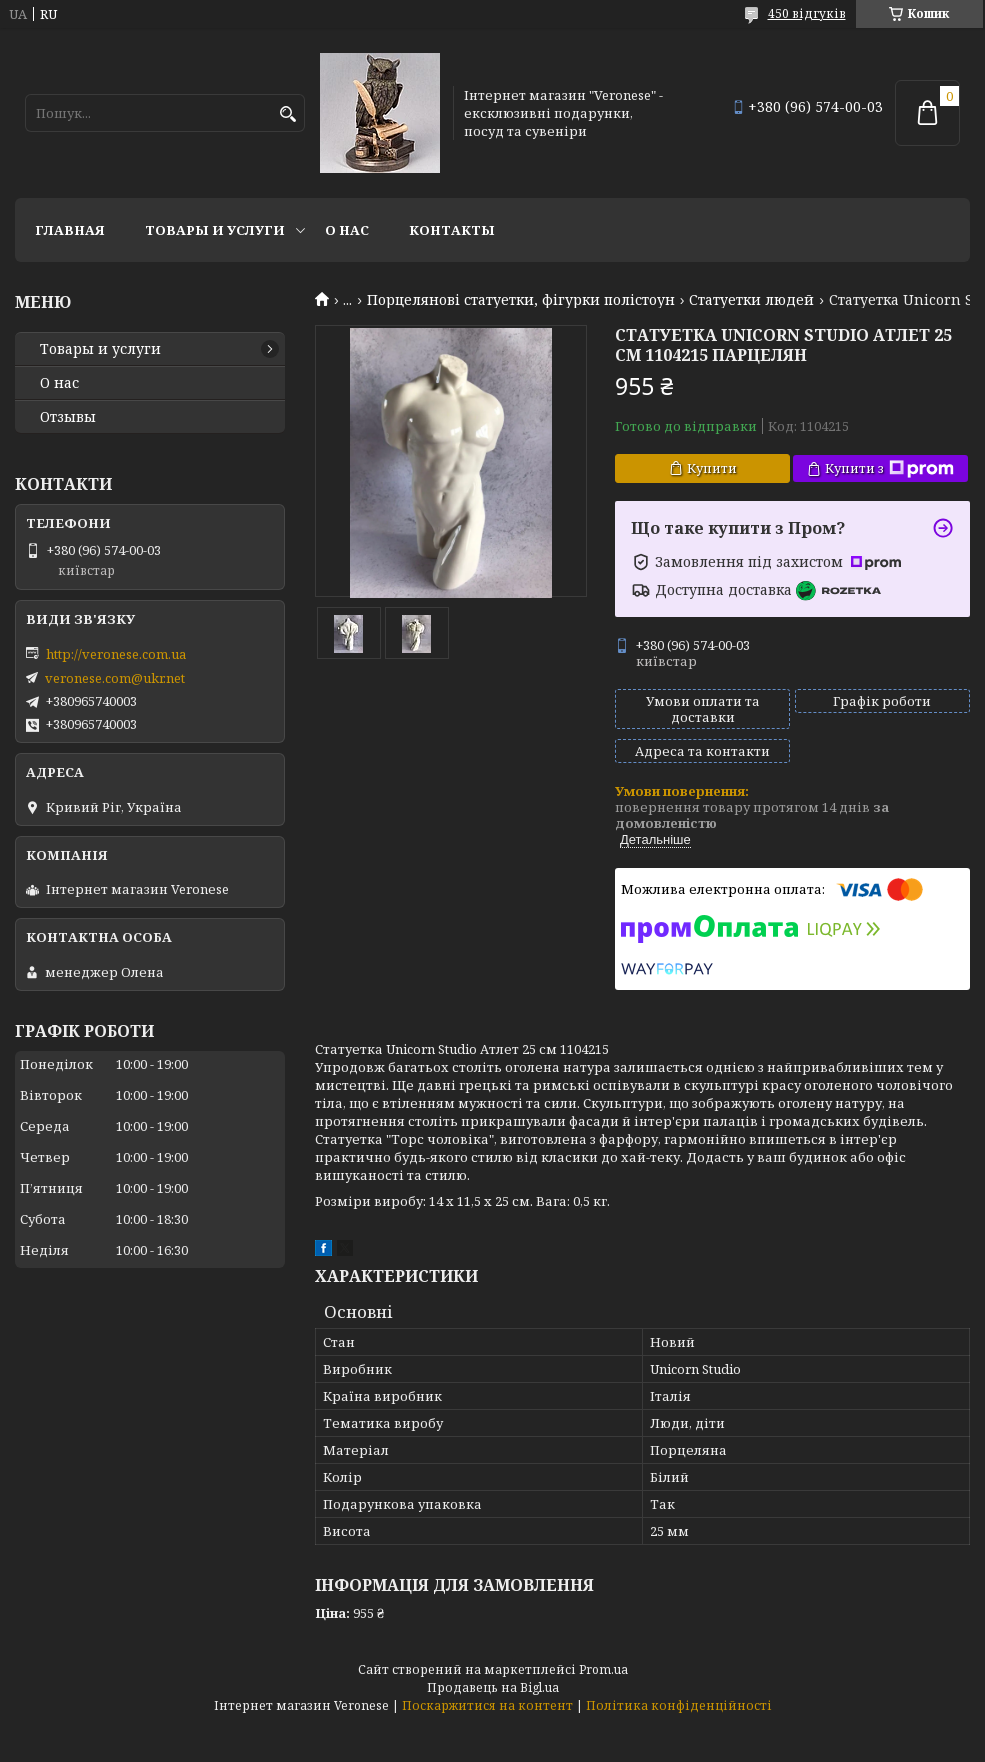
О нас (347, 230)
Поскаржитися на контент (487, 1705)
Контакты (452, 230)
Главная (70, 230)
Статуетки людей (751, 300)
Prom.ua (603, 1669)
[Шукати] (287, 114)
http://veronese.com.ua (116, 654)
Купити (712, 468)
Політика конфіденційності (679, 1705)
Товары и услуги (215, 230)
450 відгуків (807, 13)
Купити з (889, 468)
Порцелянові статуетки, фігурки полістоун (521, 300)
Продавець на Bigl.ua (493, 1687)
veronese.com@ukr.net (115, 678)
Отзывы (68, 417)
